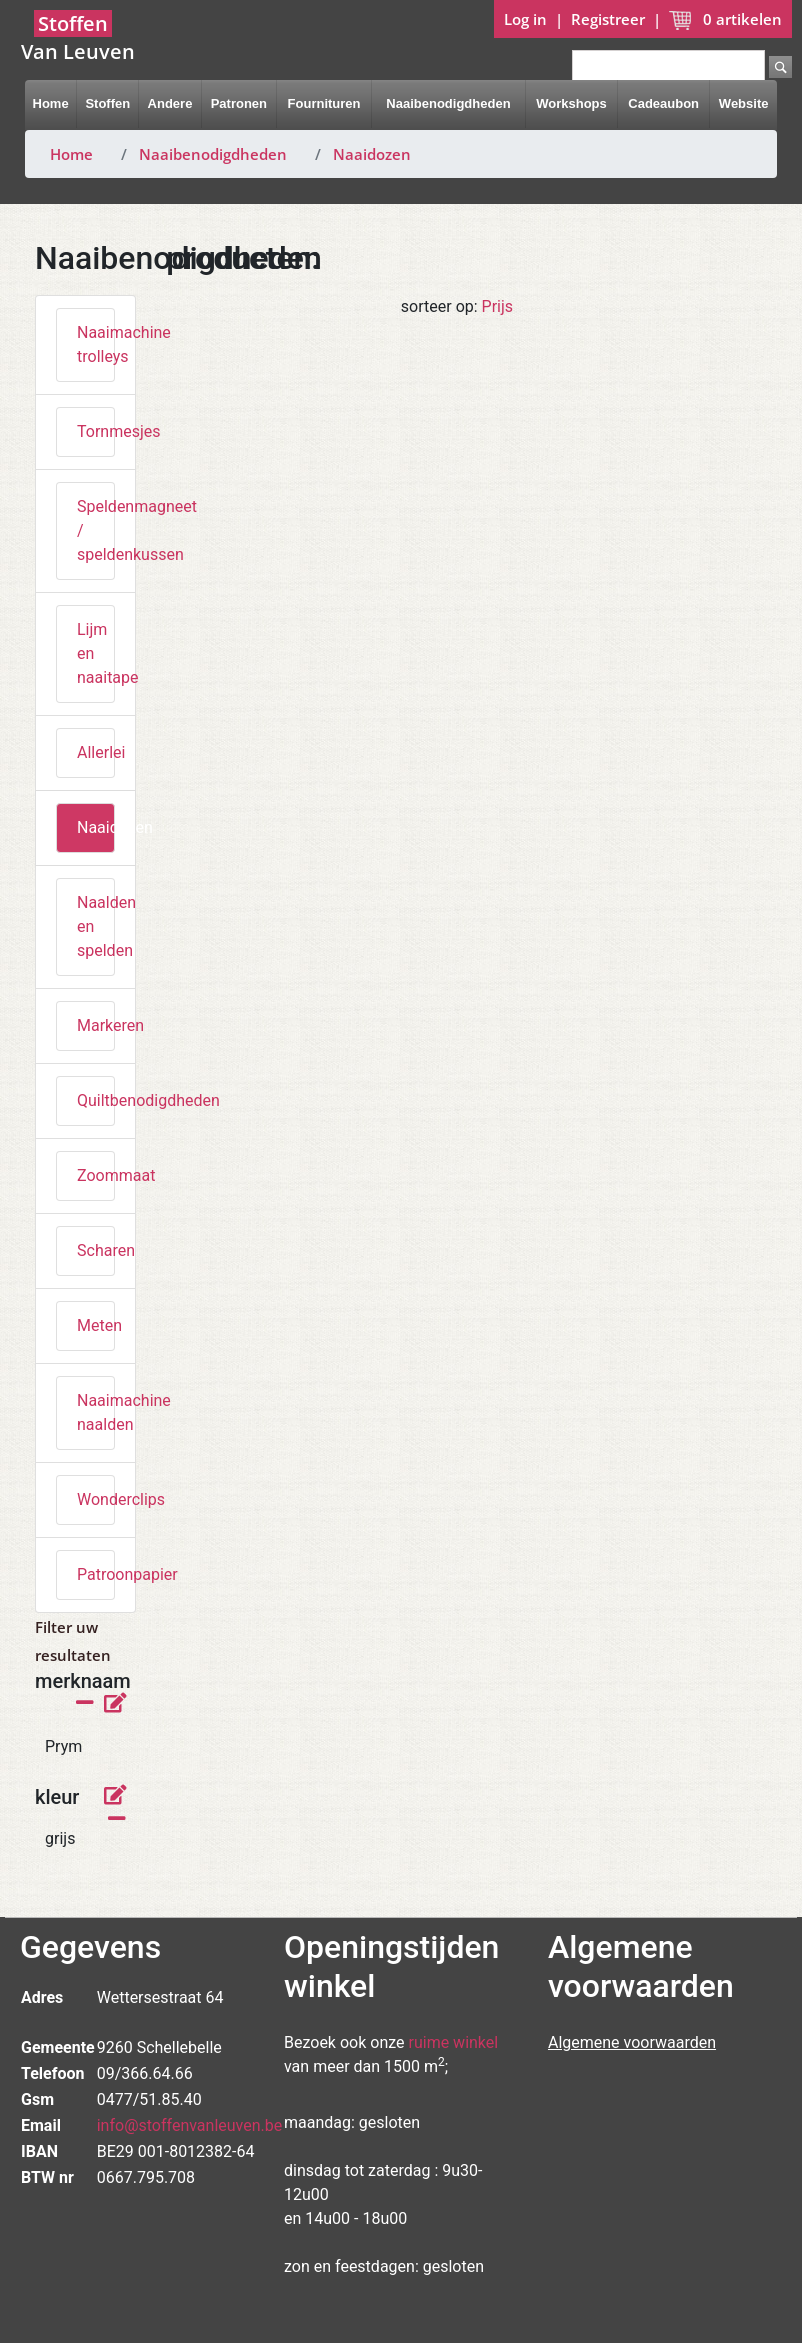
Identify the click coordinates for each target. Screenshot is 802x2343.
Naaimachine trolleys (96, 344)
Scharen (96, 1250)
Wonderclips (96, 1499)
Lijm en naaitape (96, 653)
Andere (170, 103)
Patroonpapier (96, 1574)
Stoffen (107, 103)
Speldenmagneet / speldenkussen (96, 530)
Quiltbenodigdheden (96, 1100)
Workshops (571, 103)
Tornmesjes (96, 431)
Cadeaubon (663, 103)
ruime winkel (454, 2042)
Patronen (239, 103)
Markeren (96, 1025)
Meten (96, 1325)
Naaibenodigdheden (448, 103)
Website (744, 103)
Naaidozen (372, 154)
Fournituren (324, 103)
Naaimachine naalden (96, 1412)
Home (51, 103)
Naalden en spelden (96, 926)
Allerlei (96, 752)
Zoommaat (96, 1175)
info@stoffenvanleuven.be (190, 2125)
